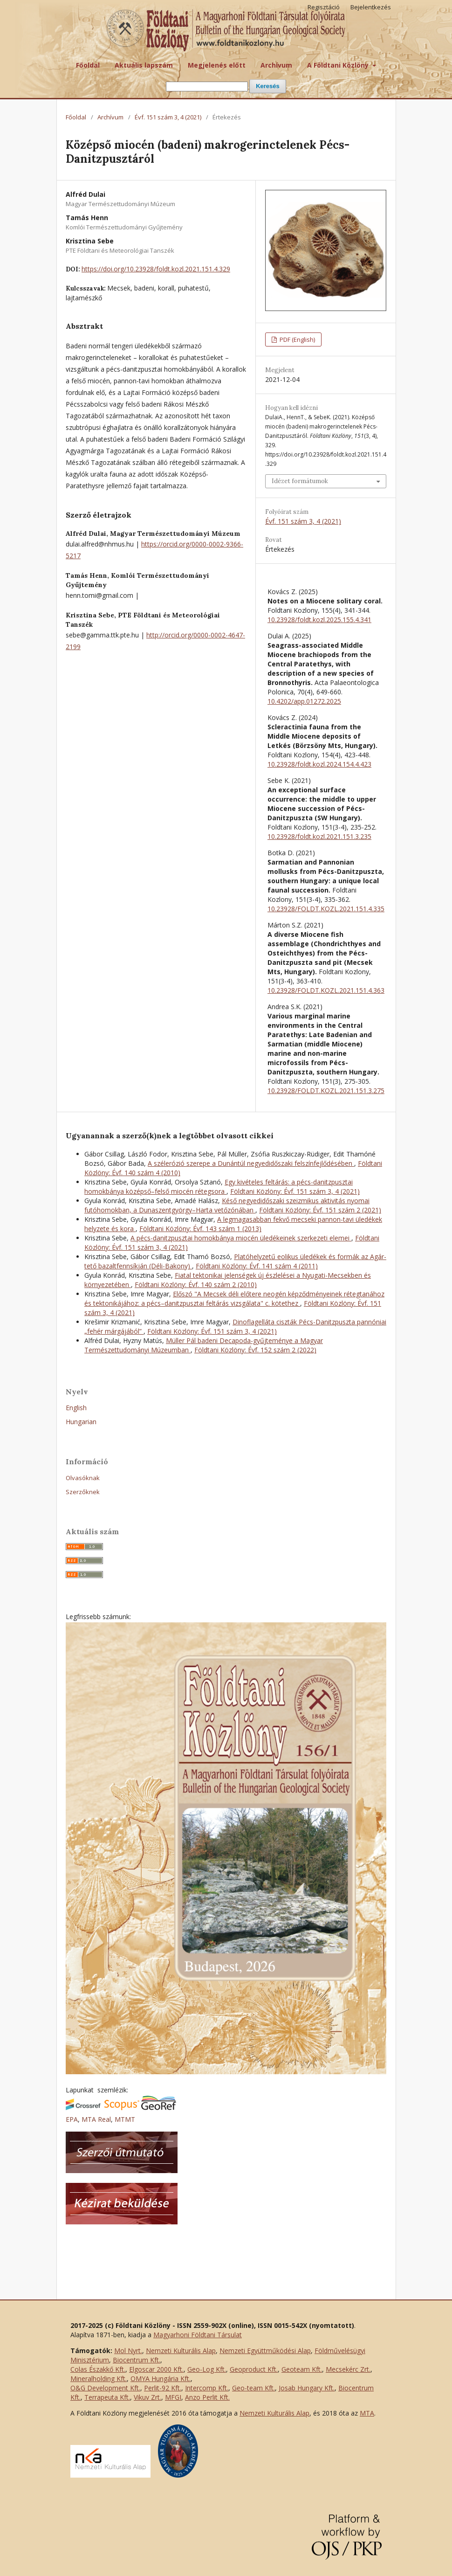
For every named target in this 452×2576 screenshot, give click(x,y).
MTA (367, 2413)
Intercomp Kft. (206, 2387)
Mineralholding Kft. (98, 2378)
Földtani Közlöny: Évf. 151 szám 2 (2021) (320, 1209)
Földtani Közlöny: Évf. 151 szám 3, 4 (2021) (295, 1191)
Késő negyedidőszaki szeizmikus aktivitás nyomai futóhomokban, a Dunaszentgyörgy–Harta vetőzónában (227, 1205)
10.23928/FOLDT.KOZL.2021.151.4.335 (325, 908)
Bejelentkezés (370, 7)
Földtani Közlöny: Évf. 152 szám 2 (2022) (255, 1349)
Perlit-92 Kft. (162, 2387)
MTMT (125, 2119)
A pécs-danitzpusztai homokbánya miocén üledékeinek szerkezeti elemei (240, 1237)
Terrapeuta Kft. (107, 2397)
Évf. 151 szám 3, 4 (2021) (168, 117)
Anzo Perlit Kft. (207, 2397)
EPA (72, 2119)
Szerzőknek (83, 1492)
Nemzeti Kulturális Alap (181, 2350)
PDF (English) (296, 339)
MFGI (173, 2397)
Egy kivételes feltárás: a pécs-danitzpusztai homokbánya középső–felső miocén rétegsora (218, 1186)
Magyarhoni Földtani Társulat (197, 2334)
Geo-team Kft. (253, 2387)
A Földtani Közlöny (338, 65)
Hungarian (81, 1421)
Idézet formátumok (300, 481)
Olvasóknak (83, 1478)
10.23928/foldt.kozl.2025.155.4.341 (319, 619)
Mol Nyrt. (128, 2350)
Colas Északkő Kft (97, 2369)
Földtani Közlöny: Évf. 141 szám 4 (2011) (257, 1265)
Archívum (276, 65)
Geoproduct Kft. (254, 2369)
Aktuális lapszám (144, 65)
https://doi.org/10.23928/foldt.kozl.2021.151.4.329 (156, 268)
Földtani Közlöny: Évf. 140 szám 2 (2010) (196, 1284)
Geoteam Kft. (301, 2369)
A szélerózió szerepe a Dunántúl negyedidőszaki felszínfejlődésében (251, 1163)
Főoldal (88, 65)
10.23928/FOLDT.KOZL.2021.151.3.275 (325, 1090)
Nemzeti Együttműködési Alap (265, 2350)
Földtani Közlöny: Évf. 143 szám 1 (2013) (200, 1228)
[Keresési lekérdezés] (207, 86)
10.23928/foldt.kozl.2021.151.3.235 (319, 836)
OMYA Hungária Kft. (160, 2378)
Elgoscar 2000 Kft (155, 2369)
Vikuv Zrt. (147, 2397)
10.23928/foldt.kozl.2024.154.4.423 (319, 764)
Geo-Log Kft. (206, 2369)
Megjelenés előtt (217, 65)
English (76, 1407)
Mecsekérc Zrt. (348, 2369)
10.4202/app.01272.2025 (304, 701)
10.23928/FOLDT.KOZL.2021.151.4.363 (325, 990)
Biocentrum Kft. (136, 2359)
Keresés (268, 86)
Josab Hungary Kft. (307, 2387)
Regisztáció (324, 7)
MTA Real (96, 2119)
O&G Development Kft (104, 2387)
